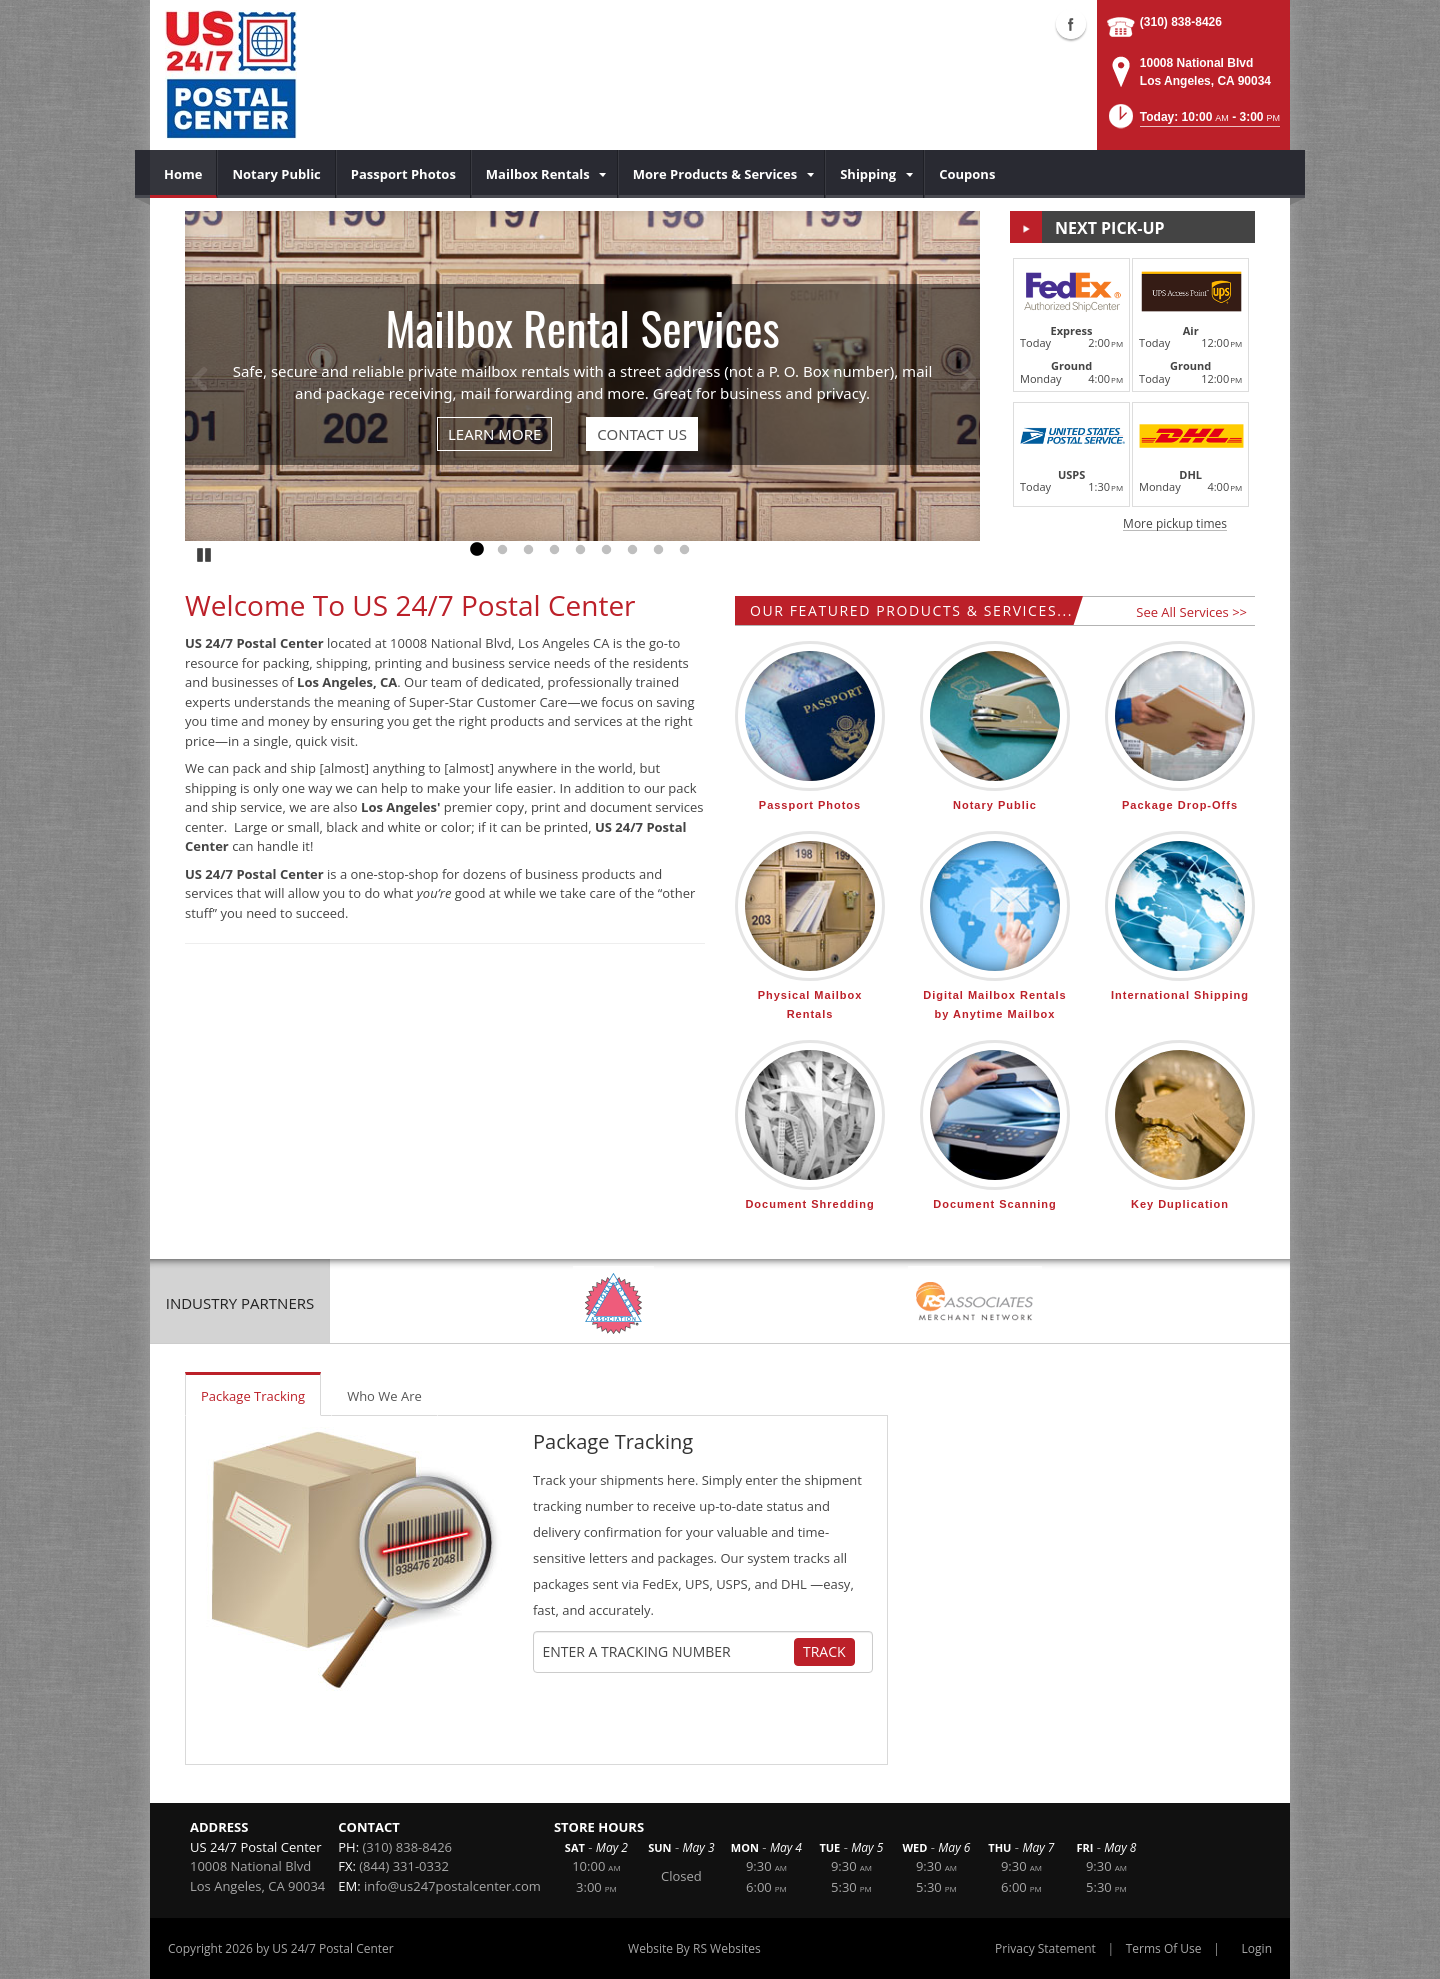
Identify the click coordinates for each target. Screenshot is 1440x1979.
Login (1257, 1948)
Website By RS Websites (694, 1948)
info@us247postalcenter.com (452, 1886)
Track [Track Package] (824, 1651)
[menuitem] (183, 174)
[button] (1193, 122)
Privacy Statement (1045, 1948)
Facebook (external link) (1071, 24)
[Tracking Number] (668, 1652)
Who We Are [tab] (384, 1396)
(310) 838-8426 (1181, 22)
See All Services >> (1191, 612)
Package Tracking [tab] (253, 1396)
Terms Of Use (1164, 1948)
